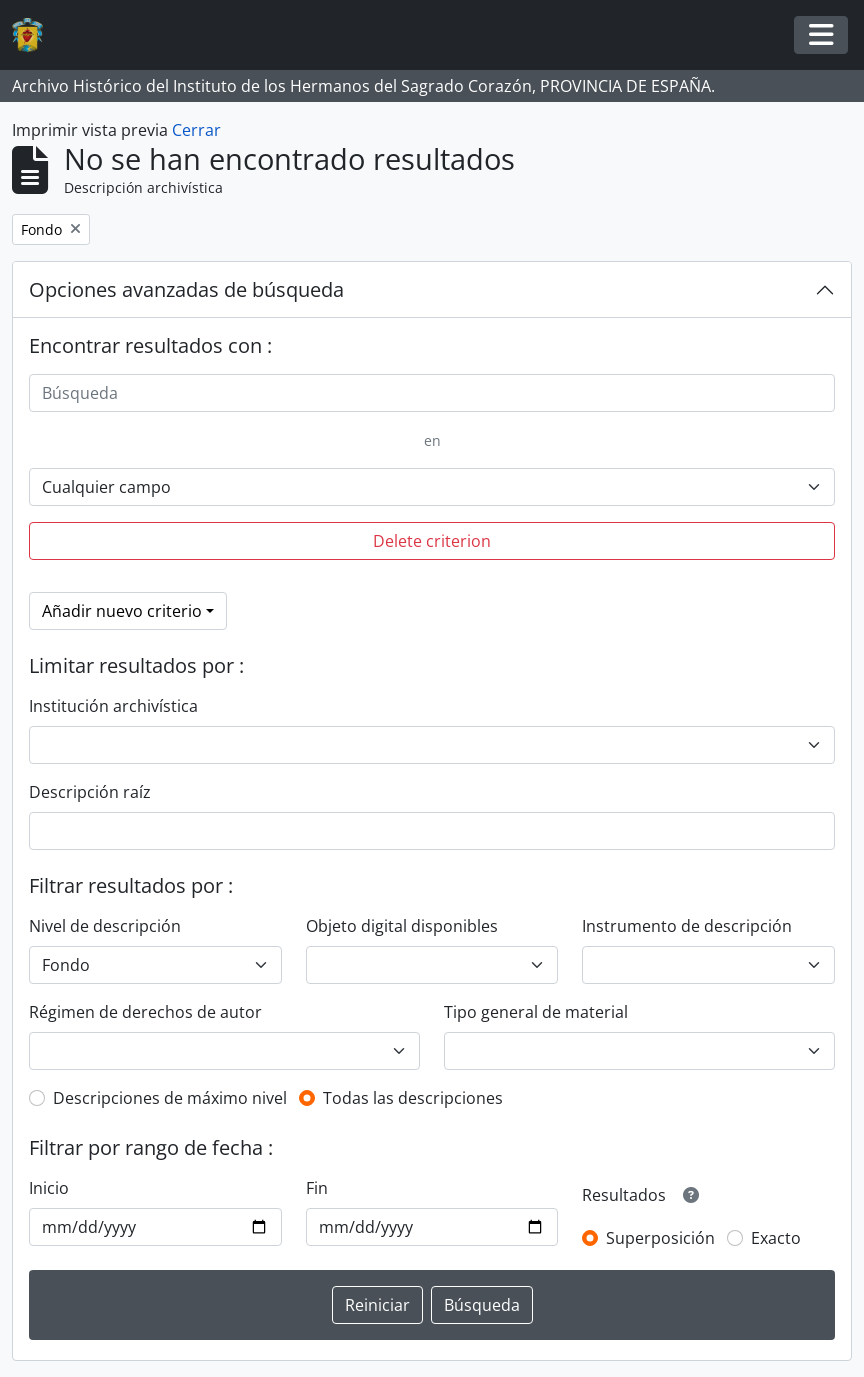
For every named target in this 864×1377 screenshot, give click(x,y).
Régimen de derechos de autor (145, 1012)
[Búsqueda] (432, 393)
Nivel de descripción (105, 926)
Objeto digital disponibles (402, 926)
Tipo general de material (536, 1012)
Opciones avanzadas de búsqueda (186, 289)
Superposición (660, 1238)
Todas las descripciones (413, 1098)
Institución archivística (113, 706)
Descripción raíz (90, 792)
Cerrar (196, 130)
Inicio (49, 1188)
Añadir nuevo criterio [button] (122, 611)
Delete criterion (432, 541)
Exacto (776, 1238)
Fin (317, 1188)
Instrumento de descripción (687, 926)
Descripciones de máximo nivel (170, 1098)
